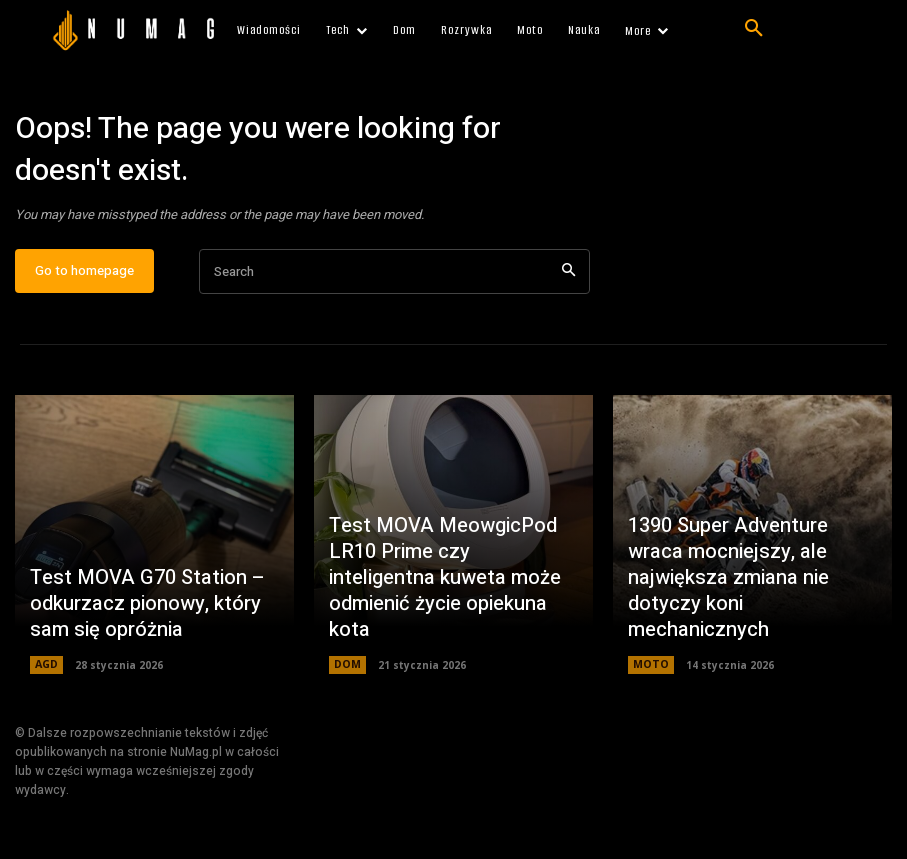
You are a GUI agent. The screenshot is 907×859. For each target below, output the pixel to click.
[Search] (568, 279)
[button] (754, 29)
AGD (46, 673)
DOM (347, 673)
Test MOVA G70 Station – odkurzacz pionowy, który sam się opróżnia (154, 616)
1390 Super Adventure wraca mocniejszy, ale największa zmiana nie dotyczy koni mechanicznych (744, 603)
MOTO (650, 673)
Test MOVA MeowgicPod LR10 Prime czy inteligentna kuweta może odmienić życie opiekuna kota (452, 603)
